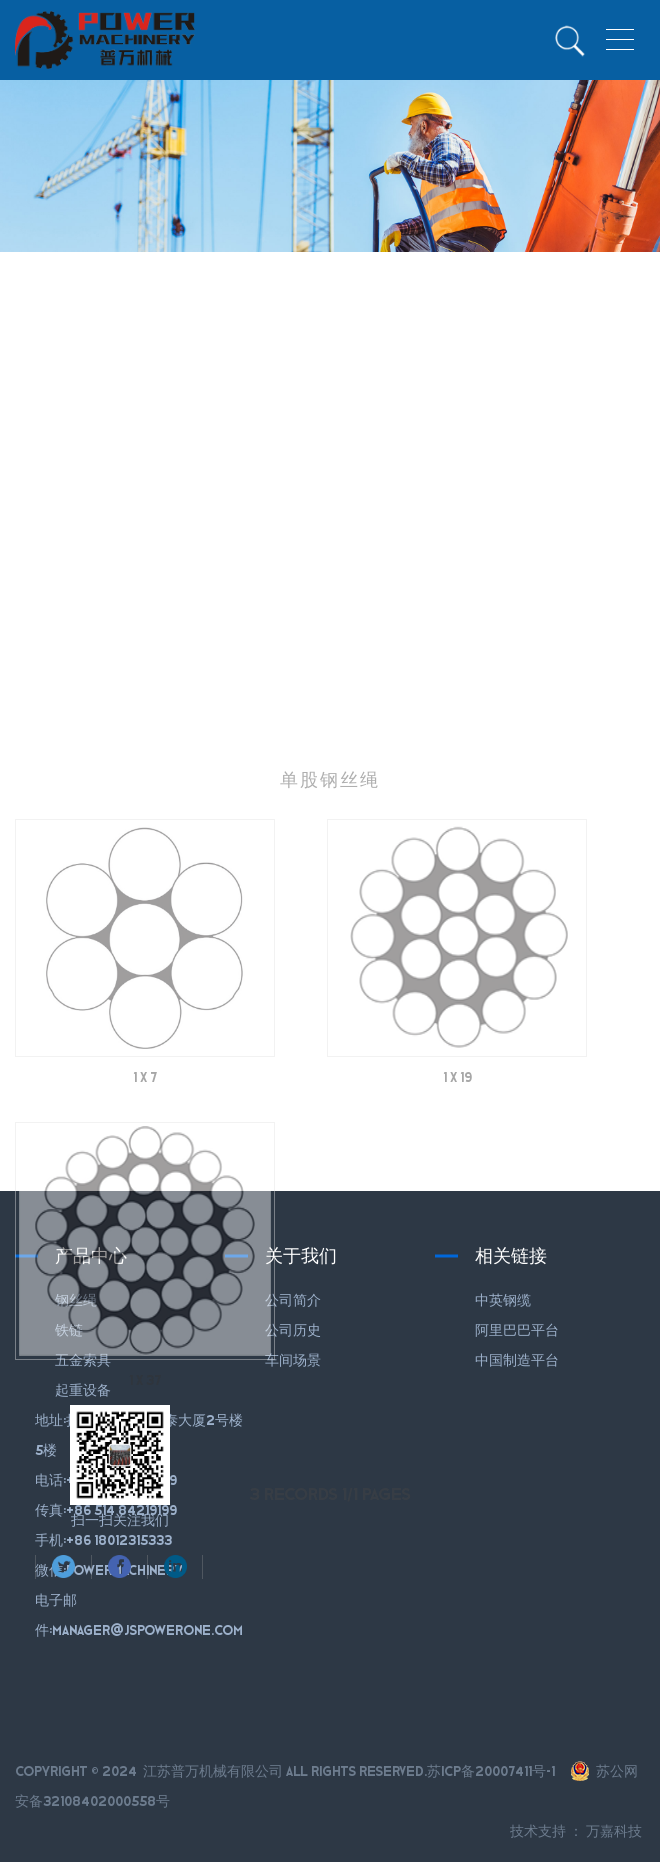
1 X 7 (145, 1119)
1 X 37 (145, 1422)
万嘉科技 (614, 1831)
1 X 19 (457, 1119)
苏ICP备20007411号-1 (491, 1771)
